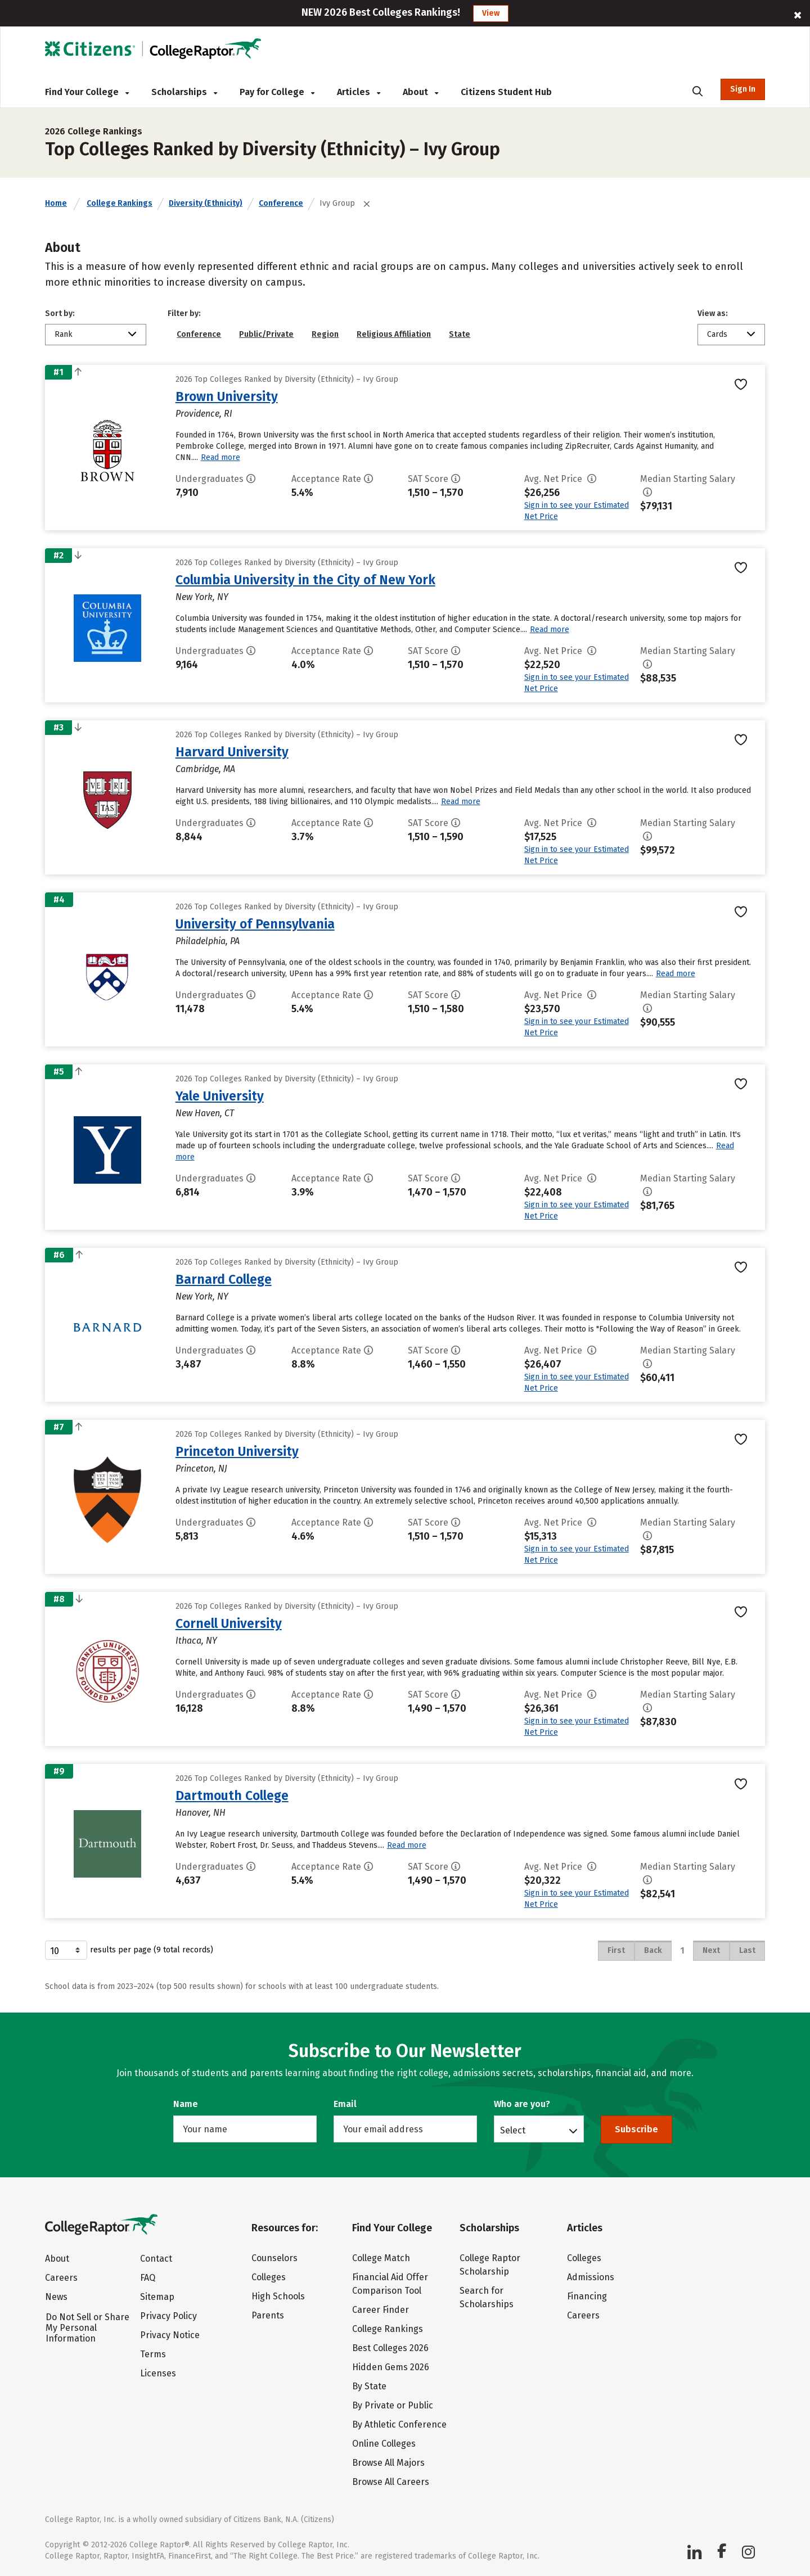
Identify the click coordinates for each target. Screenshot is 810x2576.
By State (369, 2386)
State (459, 334)
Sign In (742, 89)
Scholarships (184, 92)
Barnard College (224, 1279)
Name (185, 2104)
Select (512, 2130)
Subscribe (636, 2129)
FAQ (147, 2277)
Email (345, 2104)
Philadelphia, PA (208, 941)
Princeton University (237, 1451)
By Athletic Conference (399, 2424)
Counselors (274, 2258)
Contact (156, 2258)
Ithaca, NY (196, 1640)
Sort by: (60, 313)
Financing (587, 2296)
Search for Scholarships (487, 2297)
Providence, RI (204, 413)
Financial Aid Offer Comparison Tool (390, 2284)
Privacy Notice (170, 2335)
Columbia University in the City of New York (305, 580)
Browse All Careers (390, 2481)
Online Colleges (384, 2443)
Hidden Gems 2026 (390, 2367)
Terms (153, 2354)
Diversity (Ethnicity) (205, 203)
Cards (717, 334)
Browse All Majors (388, 2462)
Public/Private (266, 334)
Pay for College (277, 92)
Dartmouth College (232, 1795)
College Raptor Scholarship (490, 2265)
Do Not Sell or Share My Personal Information (87, 2328)
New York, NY (202, 597)
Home (56, 203)
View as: (713, 313)
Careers (61, 2277)
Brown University (227, 396)
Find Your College (87, 92)
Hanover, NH (201, 1812)
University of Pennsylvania (255, 924)
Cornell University (229, 1623)
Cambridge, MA (205, 769)
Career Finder (380, 2309)
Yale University (220, 1096)
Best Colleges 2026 (390, 2348)
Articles (358, 92)
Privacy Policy (168, 2316)
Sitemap (157, 2296)
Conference (281, 203)
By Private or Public (392, 2405)
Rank (64, 334)
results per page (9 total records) (129, 1950)
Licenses (158, 2373)
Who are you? (522, 2104)
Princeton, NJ (201, 1468)
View (491, 13)
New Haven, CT (205, 1113)
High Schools (278, 2296)
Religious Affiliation (394, 334)
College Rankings (119, 203)
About (420, 92)
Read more (220, 457)
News (56, 2296)
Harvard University (232, 752)
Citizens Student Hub (506, 92)
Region (325, 334)
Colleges (268, 2277)
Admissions (590, 2277)
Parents (267, 2315)
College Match (381, 2258)
